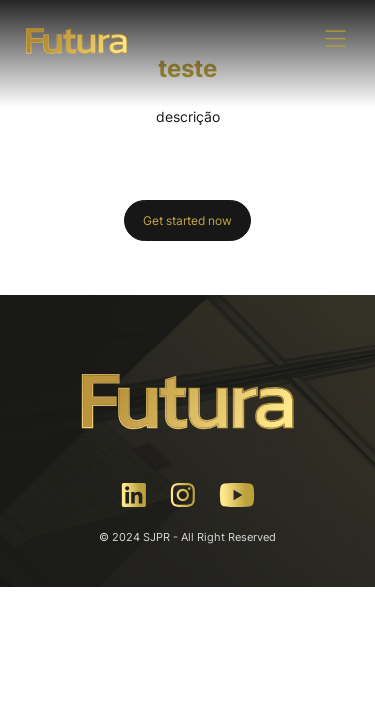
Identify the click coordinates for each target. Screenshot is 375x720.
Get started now (187, 220)
